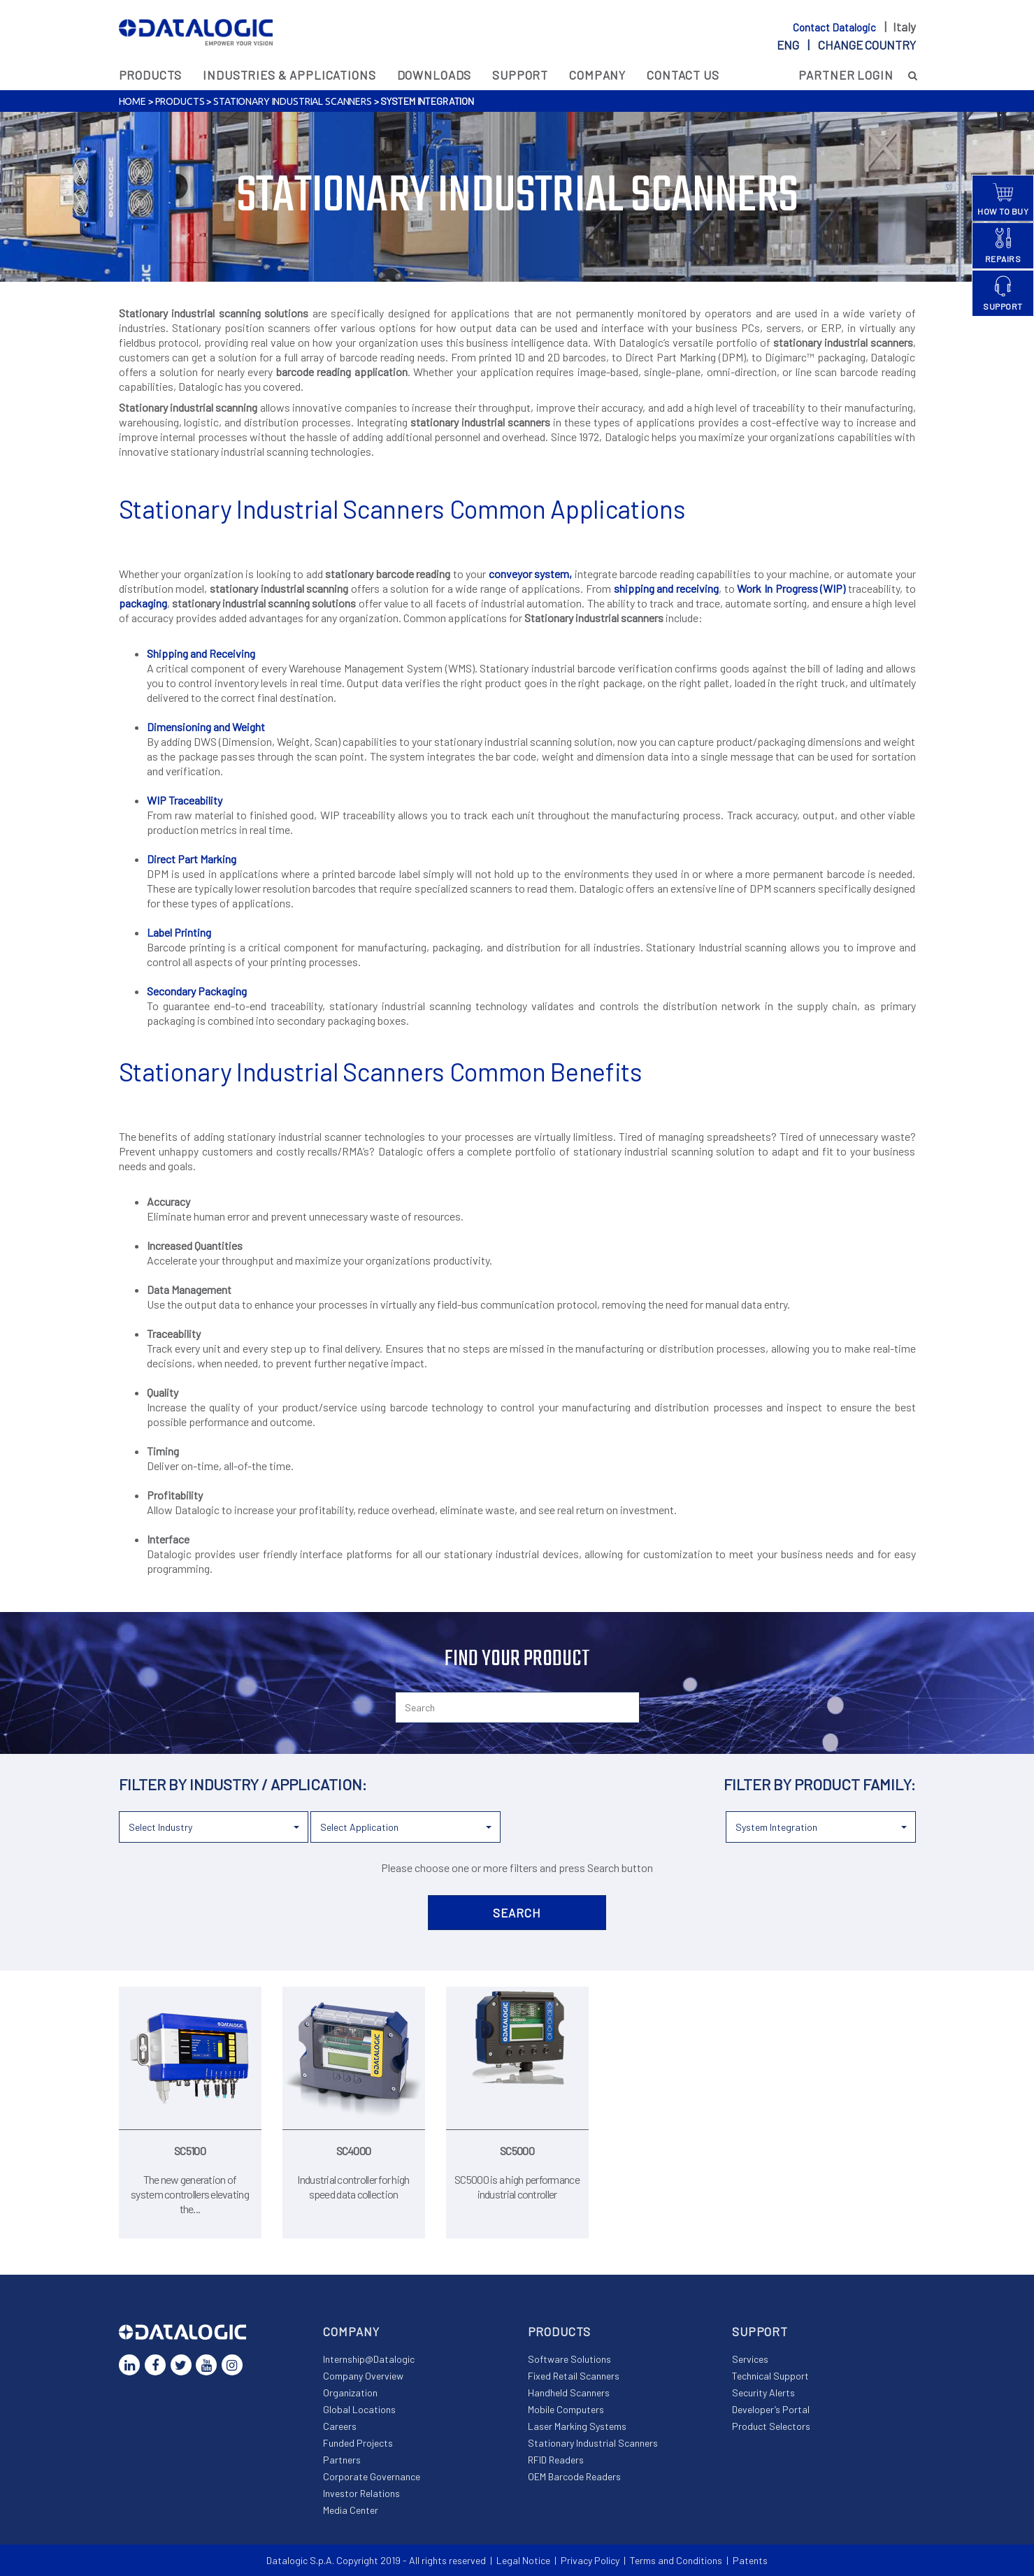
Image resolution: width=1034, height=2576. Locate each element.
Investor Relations (361, 2493)
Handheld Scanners (569, 2392)
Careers (340, 2426)
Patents (750, 2560)
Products (150, 75)
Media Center (350, 2510)
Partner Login (845, 75)
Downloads (434, 75)
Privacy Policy (590, 2560)
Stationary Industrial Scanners (292, 101)
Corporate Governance (371, 2476)
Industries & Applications (289, 75)
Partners (342, 2460)
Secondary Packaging (197, 991)
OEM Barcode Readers (574, 2476)
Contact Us (683, 75)
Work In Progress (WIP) (791, 588)
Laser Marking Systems (577, 2426)
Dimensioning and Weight (206, 726)
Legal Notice (523, 2560)
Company (597, 75)
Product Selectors (771, 2426)
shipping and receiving (666, 588)
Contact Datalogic (835, 27)
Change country (867, 45)
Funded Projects (358, 2443)
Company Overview (363, 2376)
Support (520, 75)
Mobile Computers (566, 2409)
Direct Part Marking (191, 858)
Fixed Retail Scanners (573, 2376)
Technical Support (770, 2376)
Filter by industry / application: (243, 1784)
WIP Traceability (184, 800)
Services (750, 2359)
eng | (846, 45)
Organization (350, 2392)
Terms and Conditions (676, 2560)
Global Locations (359, 2409)
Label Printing (179, 932)
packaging (143, 603)
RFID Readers (556, 2460)
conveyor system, (531, 573)
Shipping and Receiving (201, 653)
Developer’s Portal (771, 2409)
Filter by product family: (820, 1784)
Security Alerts (763, 2392)
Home (132, 101)
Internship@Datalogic (369, 2359)
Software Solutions (569, 2359)
